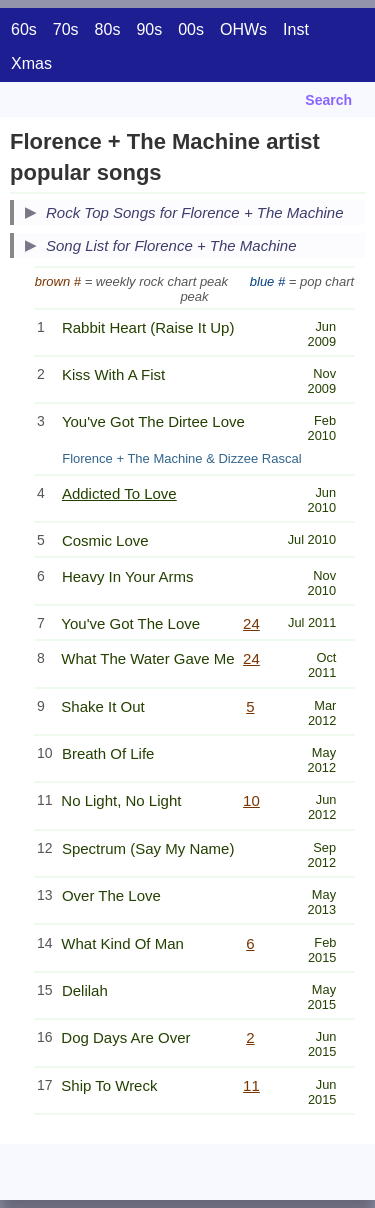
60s (24, 29)
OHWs (243, 29)
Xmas (31, 63)
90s (149, 29)
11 (251, 1085)
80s (108, 29)
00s (191, 29)
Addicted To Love (119, 493)
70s (66, 29)
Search (328, 100)
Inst (296, 29)
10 (251, 800)
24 (251, 623)
